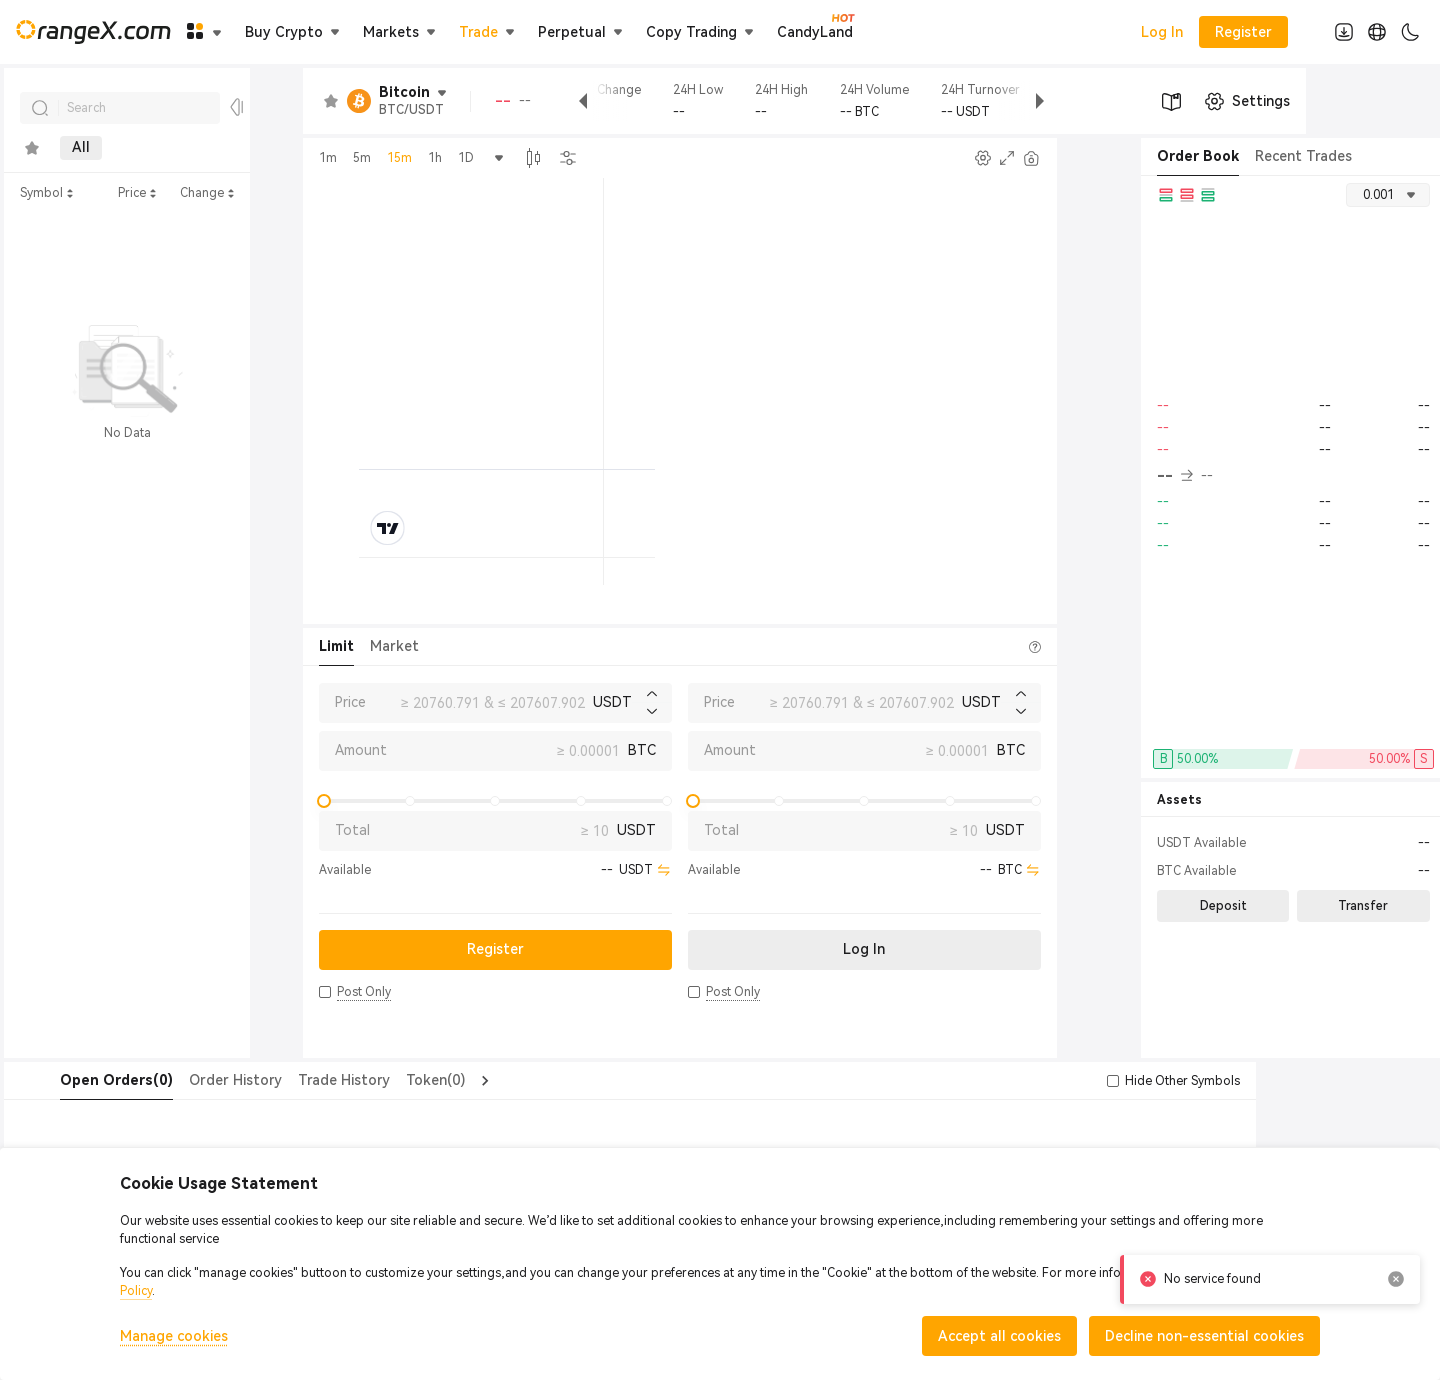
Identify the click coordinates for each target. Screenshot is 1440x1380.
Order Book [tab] (1198, 156)
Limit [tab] (336, 646)
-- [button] (1175, 476)
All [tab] (81, 148)
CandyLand (815, 31)
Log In (1162, 32)
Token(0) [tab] (395, 1080)
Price (350, 702)
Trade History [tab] (304, 1080)
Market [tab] (394, 646)
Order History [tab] (195, 1080)
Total (352, 830)
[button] (325, 992)
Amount (361, 750)
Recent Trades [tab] (1303, 156)
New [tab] (140, 148)
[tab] (32, 148)
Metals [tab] (213, 148)
